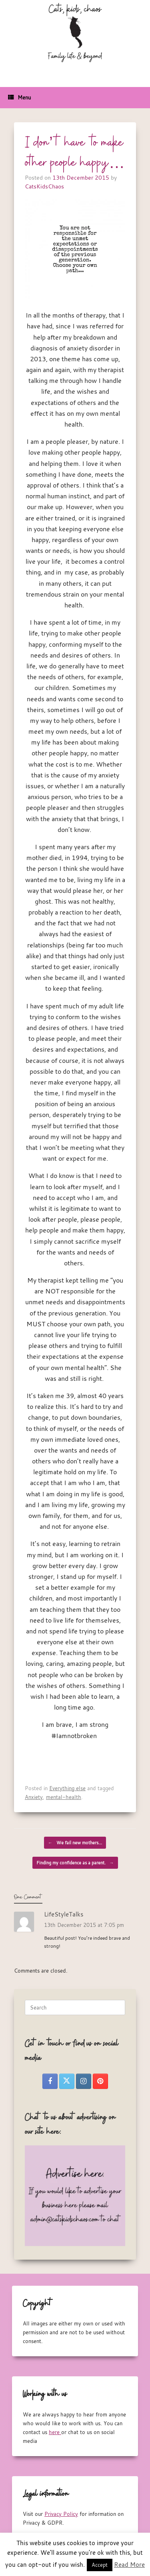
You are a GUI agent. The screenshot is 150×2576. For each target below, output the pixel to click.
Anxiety (34, 1797)
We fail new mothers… (75, 1842)
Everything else (67, 1788)
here (55, 2432)
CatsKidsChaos (44, 186)
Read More (129, 2564)
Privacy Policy (61, 2513)
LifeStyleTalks (63, 1914)
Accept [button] (100, 2564)
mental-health (63, 1797)
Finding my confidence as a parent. (75, 1862)
